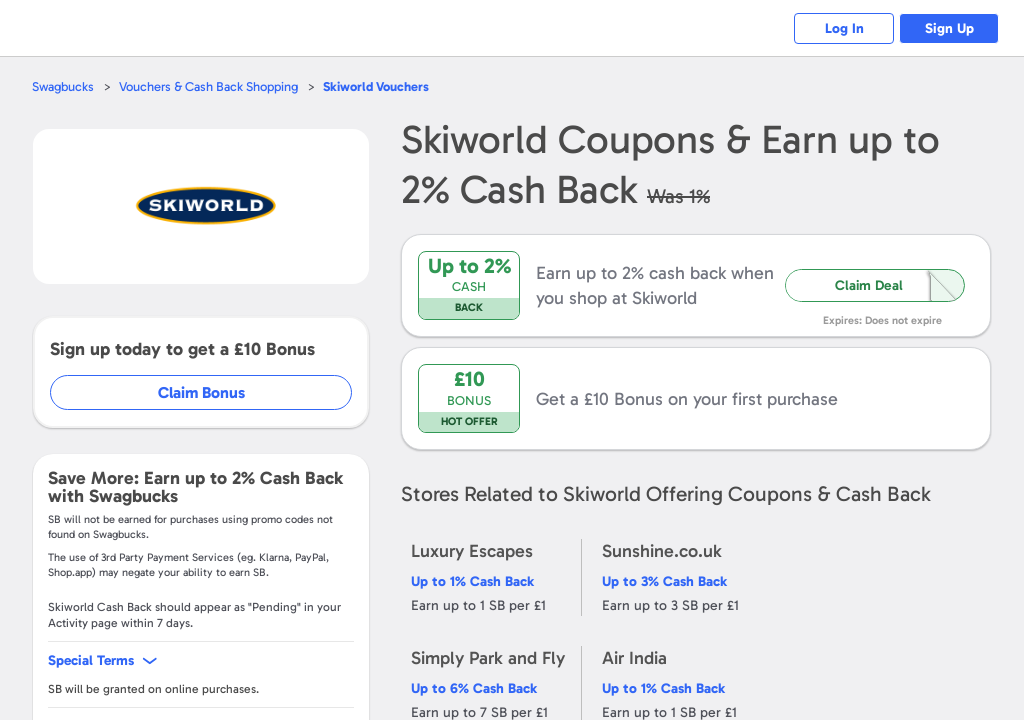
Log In (844, 28)
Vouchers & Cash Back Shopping (208, 86)
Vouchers (376, 86)
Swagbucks (63, 86)
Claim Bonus (201, 392)
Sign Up (949, 28)
